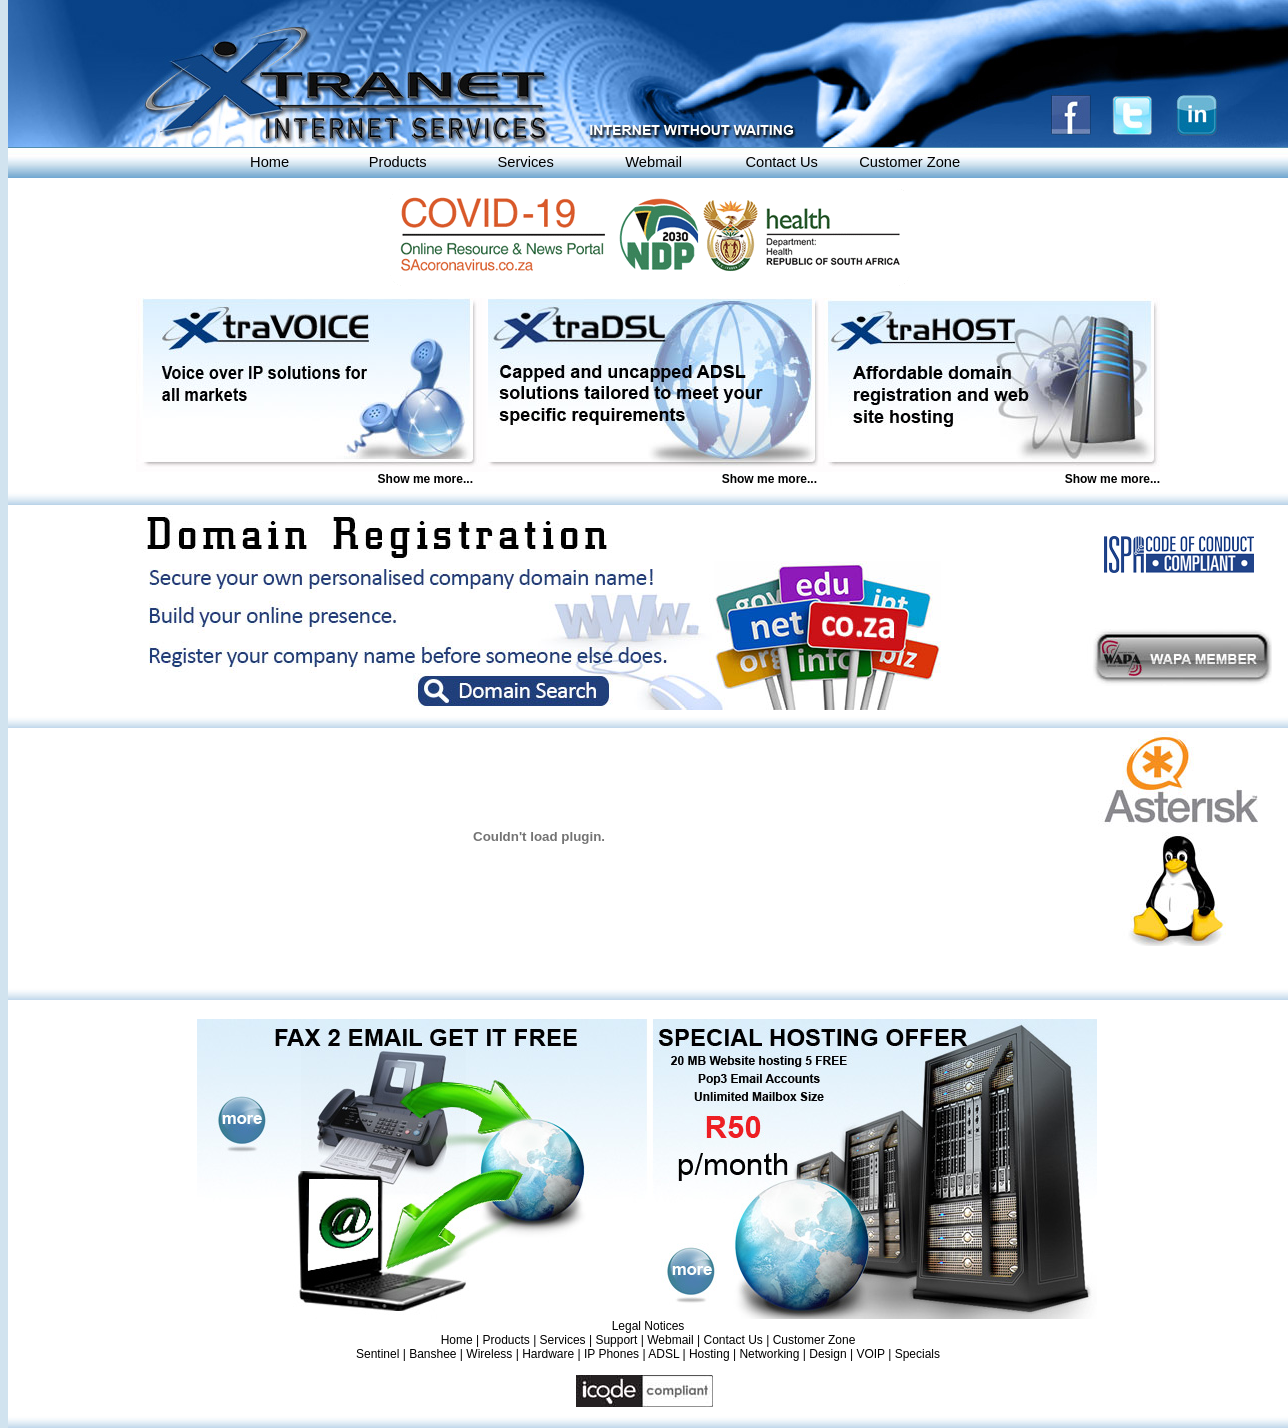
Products (398, 162)
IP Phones (611, 1354)
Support (616, 1340)
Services (526, 162)
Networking (769, 1354)
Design (827, 1354)
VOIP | (875, 1354)
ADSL (663, 1354)
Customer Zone (909, 162)
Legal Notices (648, 1326)
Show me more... (425, 479)
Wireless (489, 1354)
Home (269, 162)
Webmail (653, 162)
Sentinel (377, 1354)
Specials (917, 1354)
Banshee (432, 1354)
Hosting (709, 1354)
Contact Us (781, 162)
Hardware (548, 1354)
